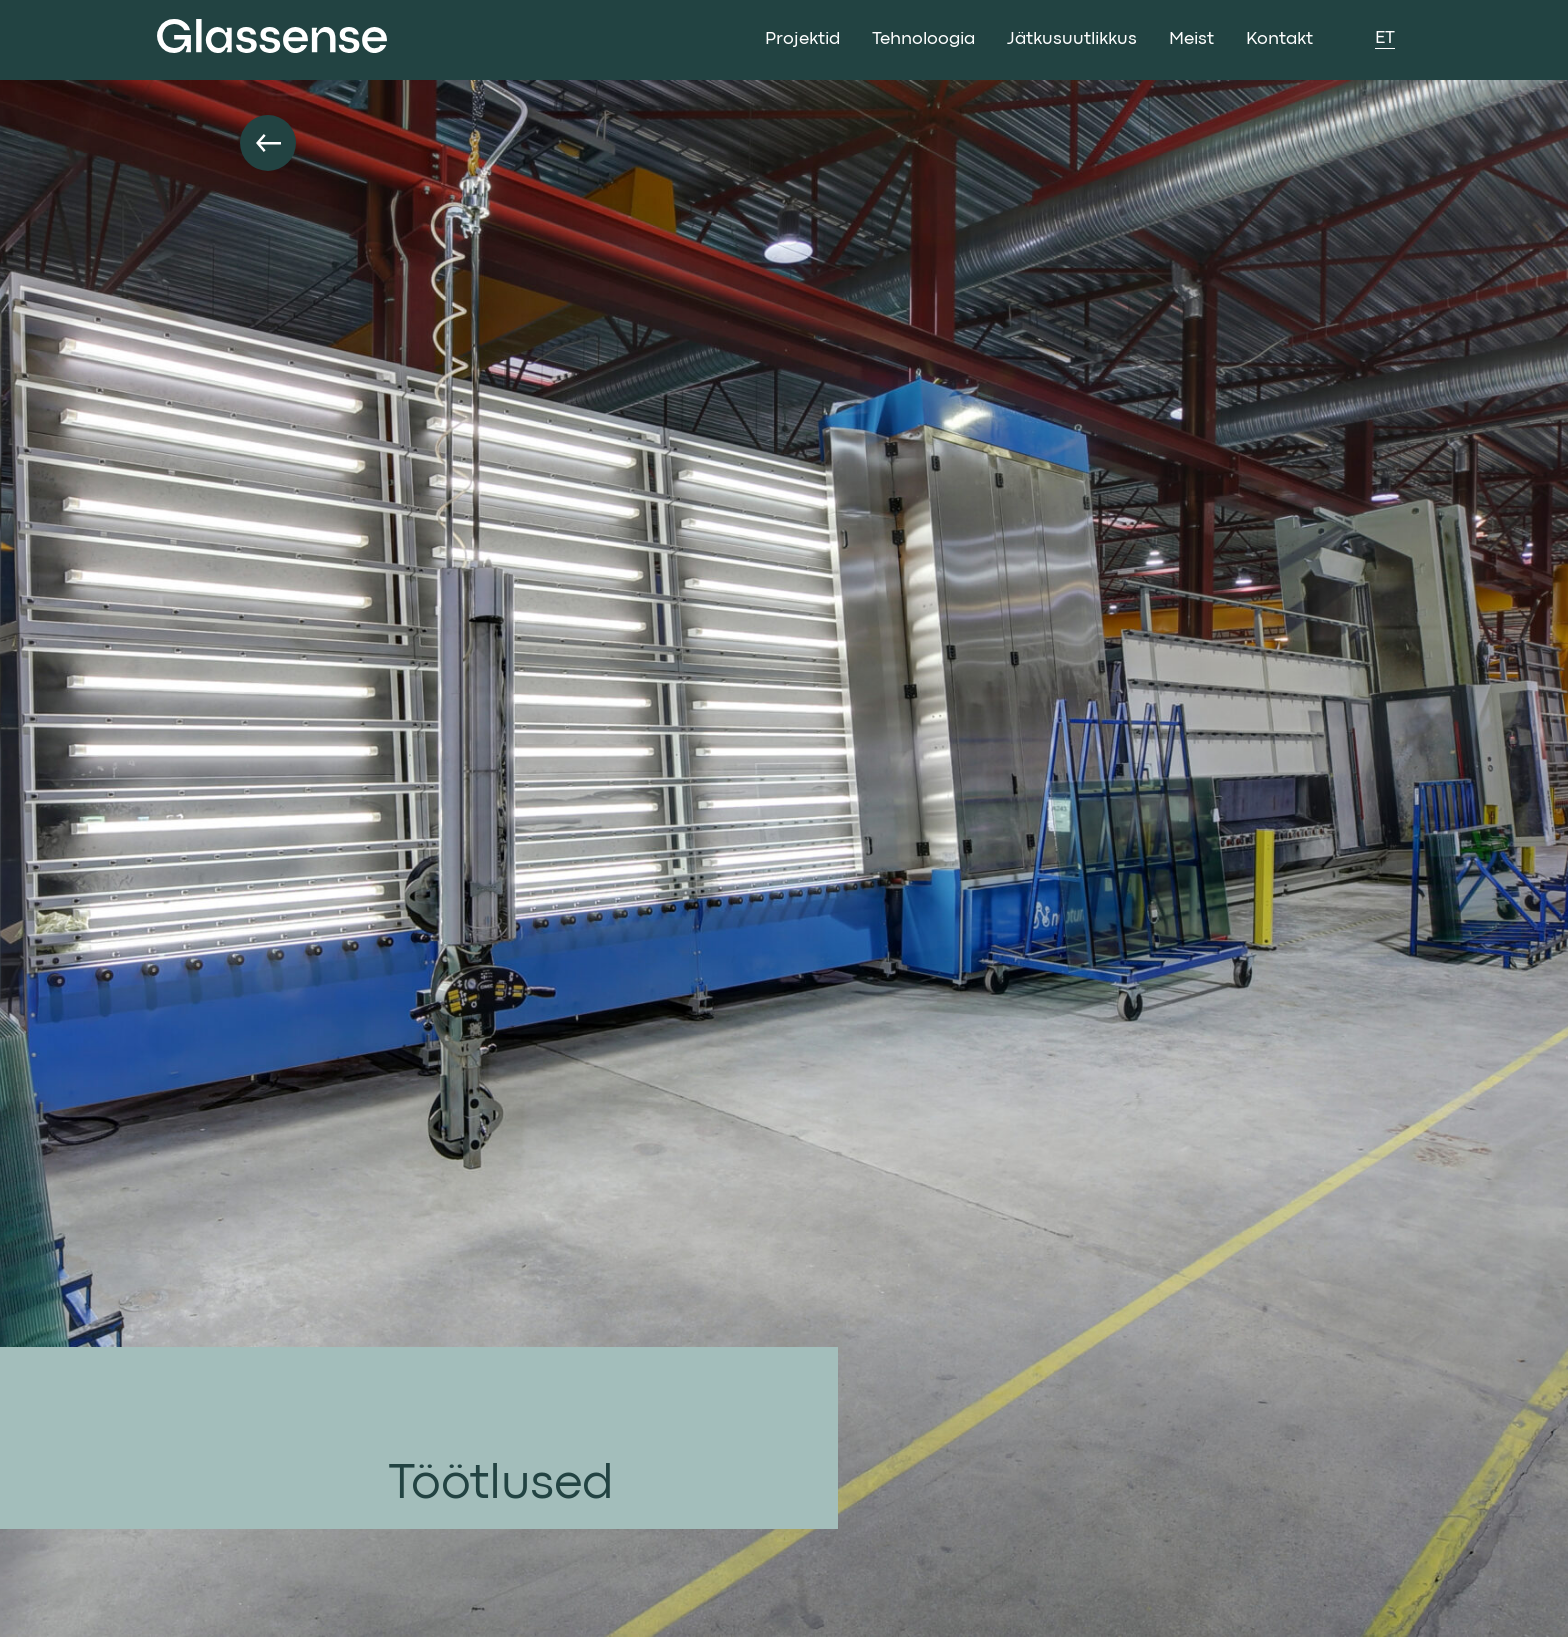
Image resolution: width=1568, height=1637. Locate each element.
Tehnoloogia (923, 39)
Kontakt (1279, 39)
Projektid (802, 39)
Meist (1191, 39)
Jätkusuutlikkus (1072, 39)
